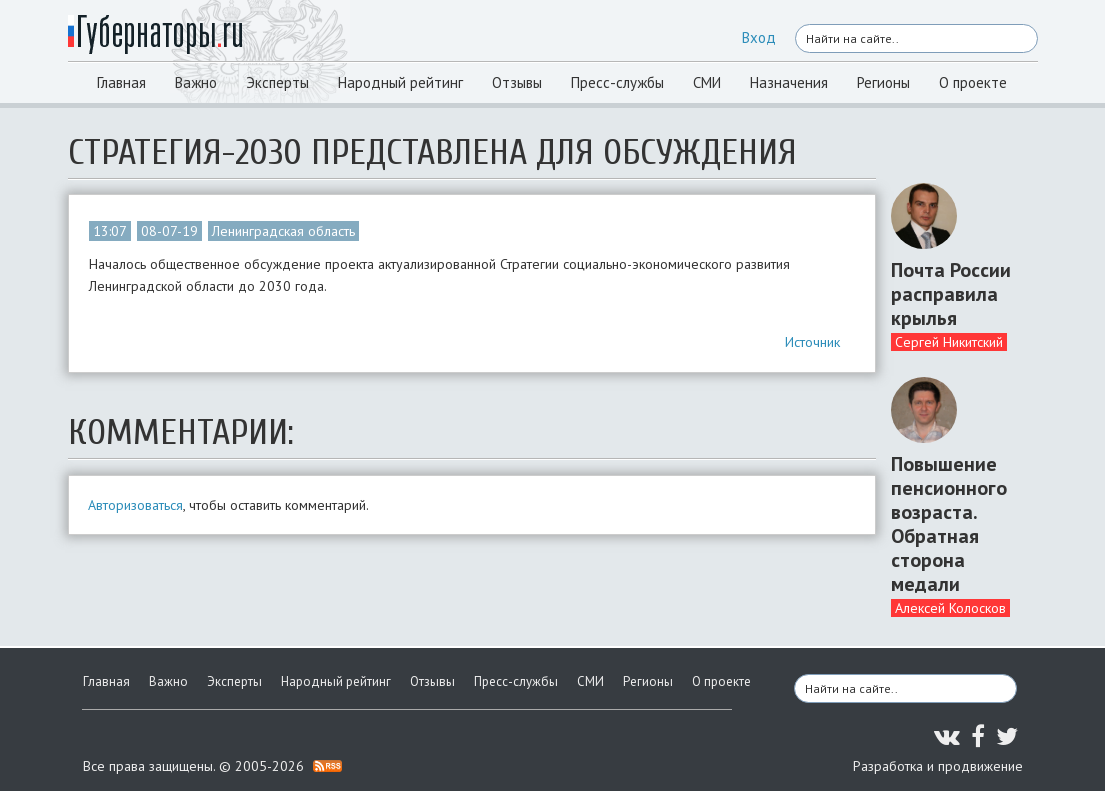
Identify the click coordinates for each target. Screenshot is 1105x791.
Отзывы (517, 82)
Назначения (789, 82)
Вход (759, 37)
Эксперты (277, 82)
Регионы (883, 82)
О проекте (973, 82)
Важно (196, 82)
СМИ (707, 82)
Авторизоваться (135, 505)
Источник (812, 342)
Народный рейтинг (400, 82)
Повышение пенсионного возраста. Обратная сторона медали (949, 524)
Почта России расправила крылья (951, 294)
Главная (121, 82)
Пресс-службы (617, 82)
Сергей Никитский (949, 342)
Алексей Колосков (950, 608)
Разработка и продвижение (938, 766)
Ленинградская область (283, 231)
